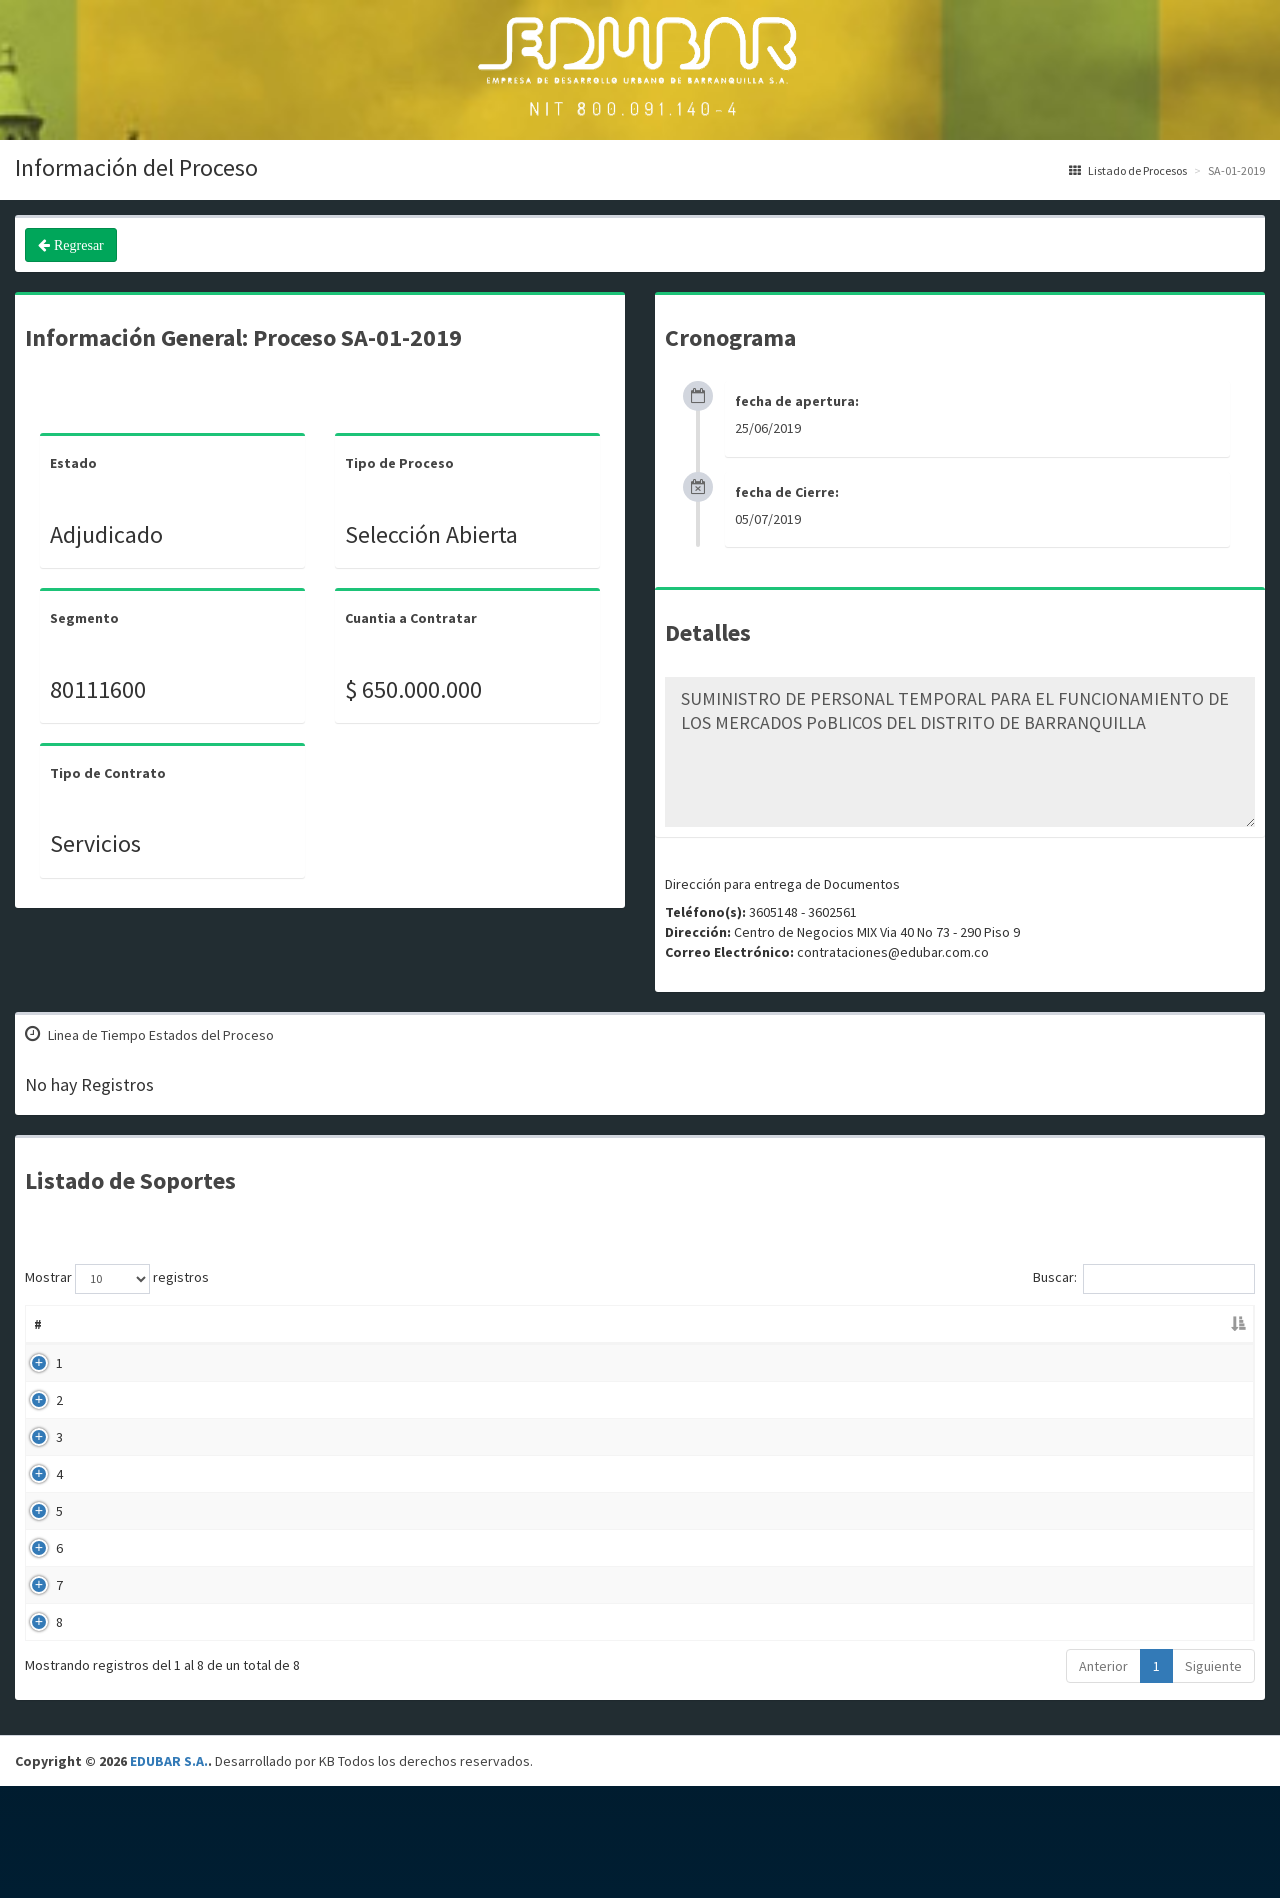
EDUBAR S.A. (169, 1873)
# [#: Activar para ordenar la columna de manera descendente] (38, 1324)
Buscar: (1144, 1279)
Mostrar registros (117, 1279)
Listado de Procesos (1128, 170)
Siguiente (1213, 1778)
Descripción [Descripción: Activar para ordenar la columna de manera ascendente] (490, 1324)
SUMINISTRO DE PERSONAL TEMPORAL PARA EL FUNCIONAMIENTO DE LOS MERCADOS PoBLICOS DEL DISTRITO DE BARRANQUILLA (960, 752)
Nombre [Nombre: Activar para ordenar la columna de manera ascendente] (109, 1324)
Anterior (1103, 1778)
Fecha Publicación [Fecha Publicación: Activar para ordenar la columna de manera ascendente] (878, 1324)
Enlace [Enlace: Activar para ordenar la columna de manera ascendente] (1134, 1324)
